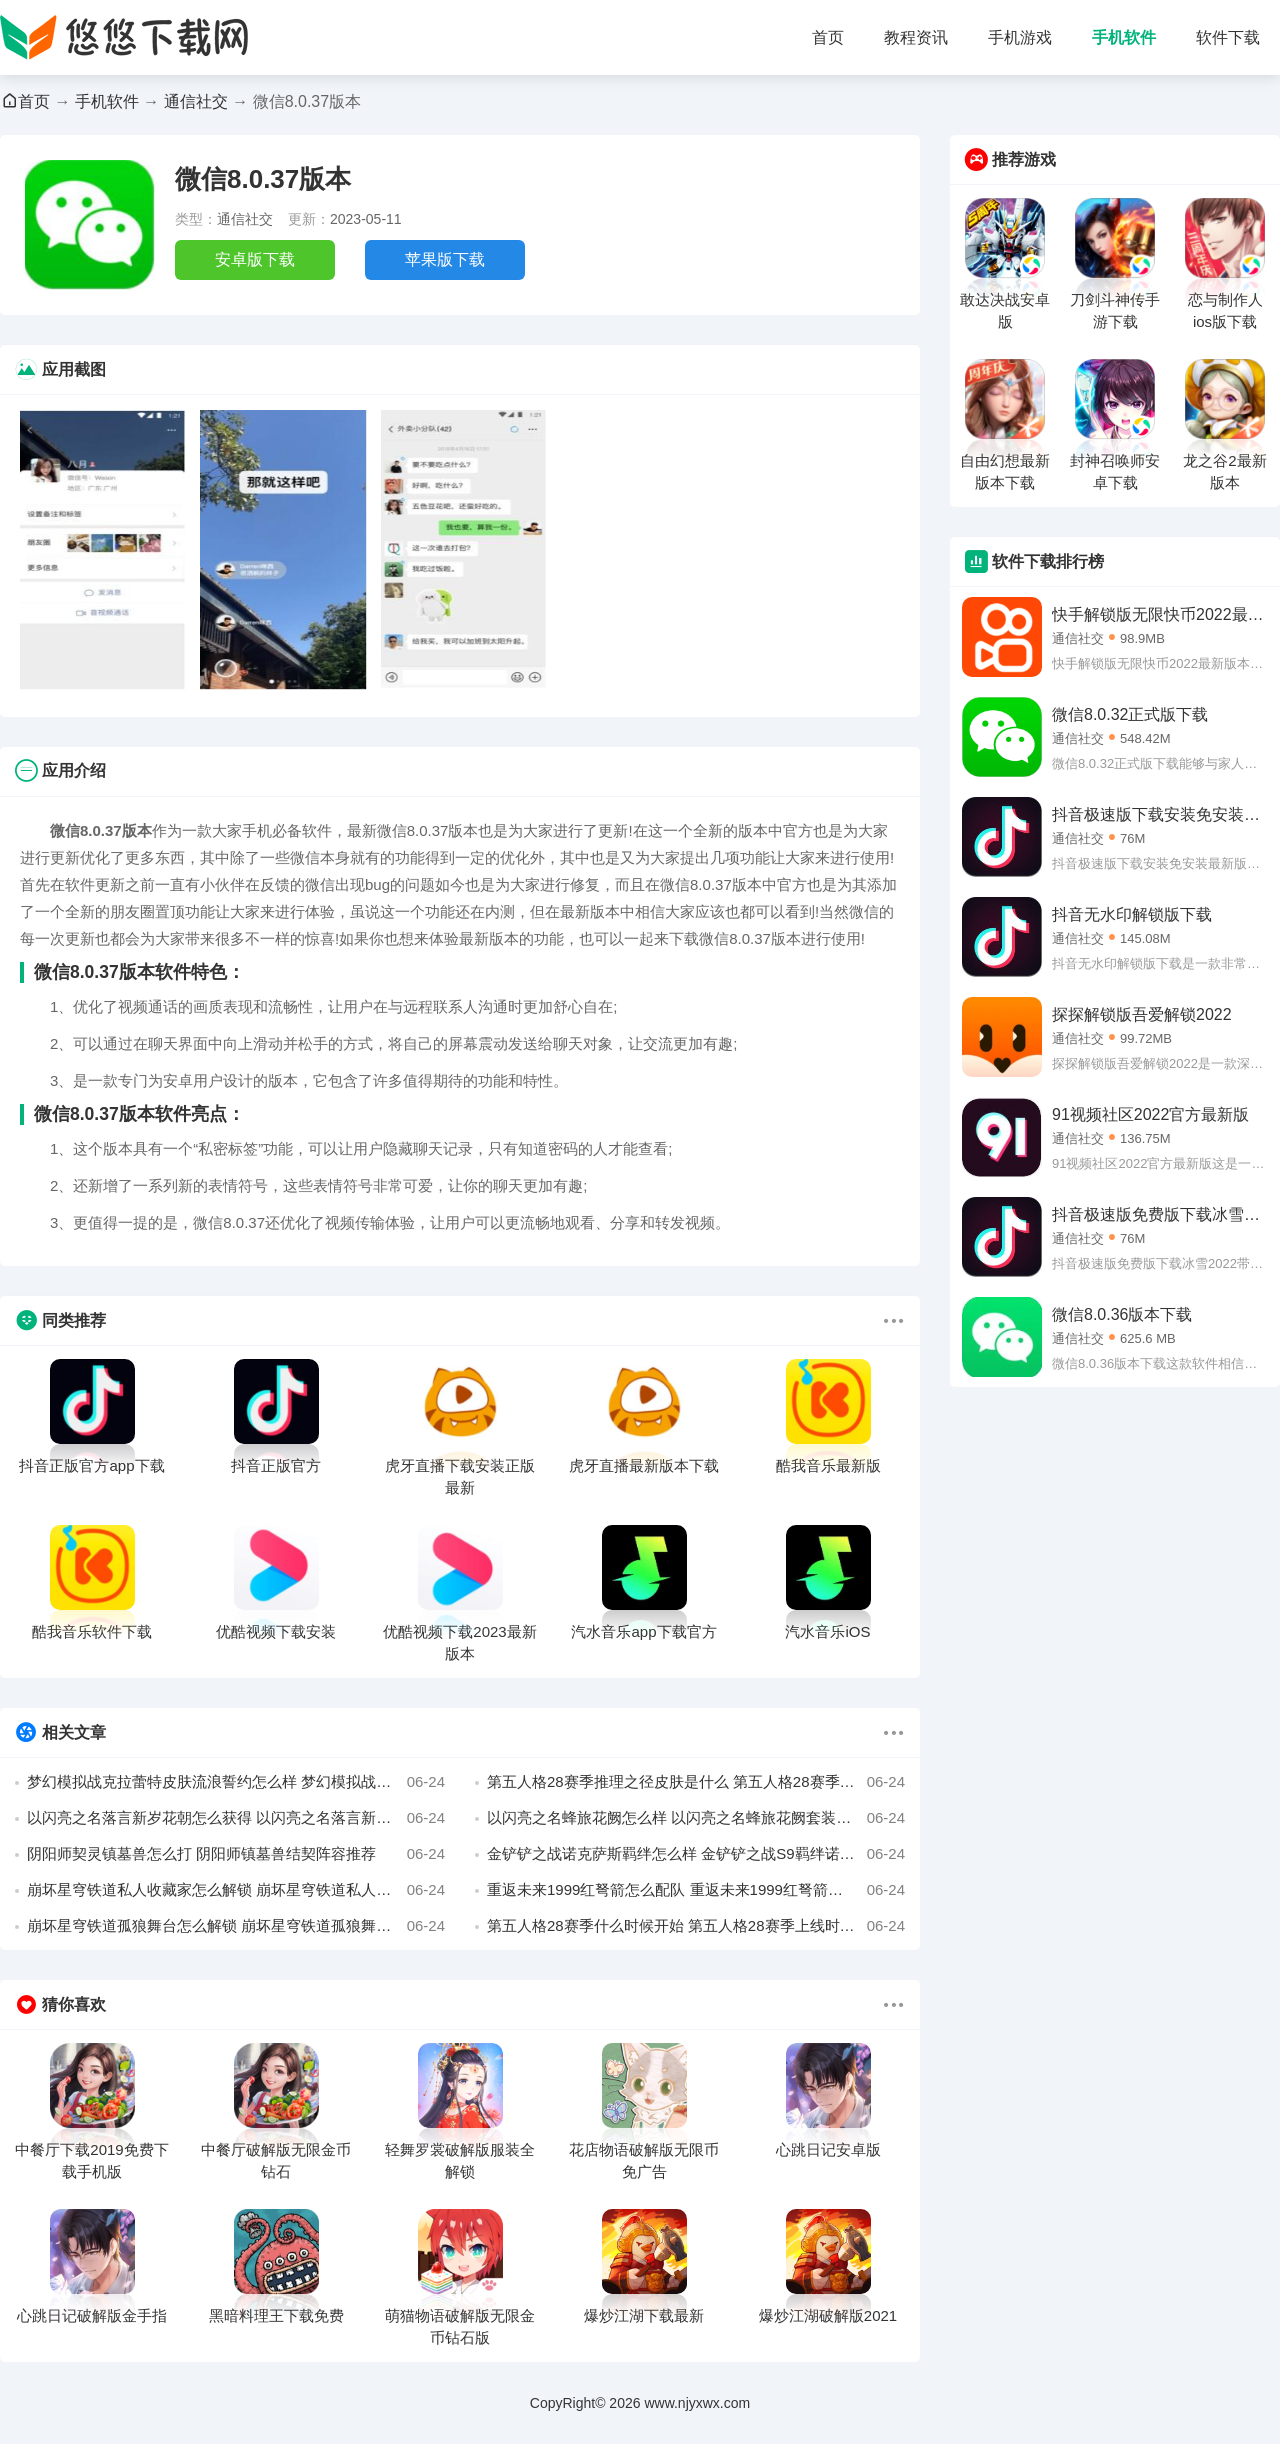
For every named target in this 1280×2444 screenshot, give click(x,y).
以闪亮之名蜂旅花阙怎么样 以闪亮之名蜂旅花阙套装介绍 (696, 1818)
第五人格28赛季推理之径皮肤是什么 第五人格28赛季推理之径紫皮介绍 (696, 1782)
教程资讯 (916, 37)
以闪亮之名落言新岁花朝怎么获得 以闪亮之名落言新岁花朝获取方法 (236, 1818)
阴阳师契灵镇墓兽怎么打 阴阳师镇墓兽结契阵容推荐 (236, 1854)
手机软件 (1124, 37)
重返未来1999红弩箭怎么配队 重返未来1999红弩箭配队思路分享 (696, 1890)
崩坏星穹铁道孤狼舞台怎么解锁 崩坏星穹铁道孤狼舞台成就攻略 (236, 1926)
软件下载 (1228, 37)
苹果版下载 (445, 259)
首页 (828, 37)
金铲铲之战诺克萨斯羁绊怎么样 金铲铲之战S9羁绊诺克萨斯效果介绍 (696, 1854)
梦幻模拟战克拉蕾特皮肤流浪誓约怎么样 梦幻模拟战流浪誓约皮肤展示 (236, 1782)
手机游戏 (1020, 37)
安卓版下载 (255, 259)
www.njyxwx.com (697, 2403)
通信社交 (196, 101)
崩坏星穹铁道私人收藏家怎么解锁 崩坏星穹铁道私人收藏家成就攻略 (236, 1890)
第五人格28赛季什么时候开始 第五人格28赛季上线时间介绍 (696, 1926)
